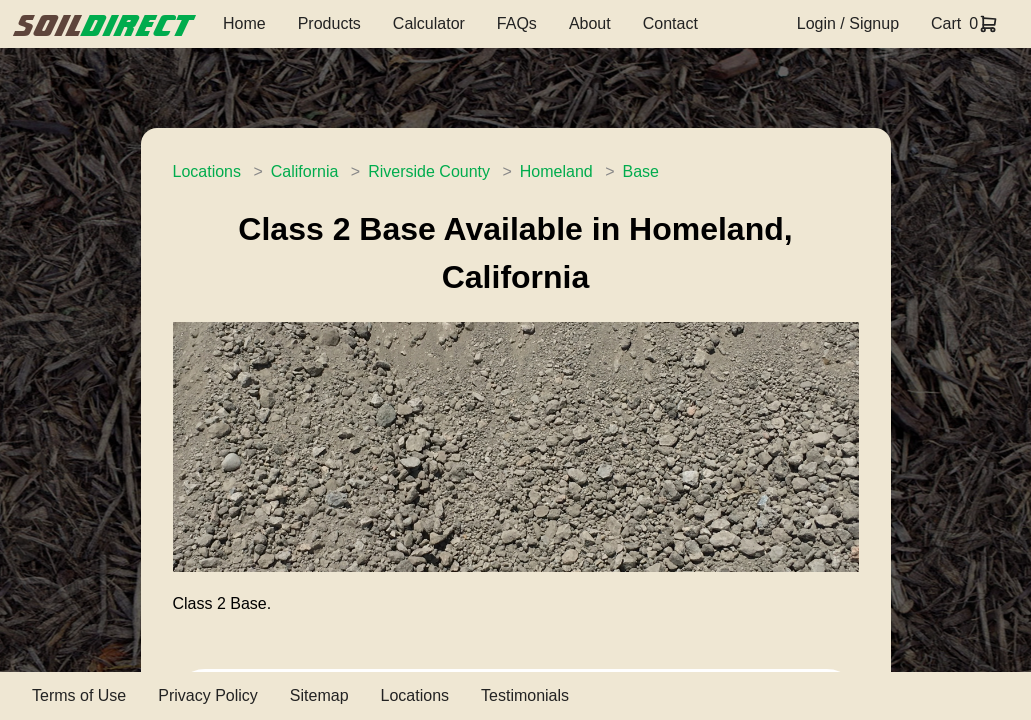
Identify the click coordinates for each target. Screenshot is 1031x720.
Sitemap (319, 695)
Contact (670, 23)
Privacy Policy (208, 695)
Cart (946, 23)
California (305, 171)
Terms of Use (79, 695)
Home (244, 23)
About (590, 23)
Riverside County (429, 171)
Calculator (429, 23)
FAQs (517, 23)
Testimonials (525, 695)
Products (329, 23)
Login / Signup (848, 23)
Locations (207, 171)
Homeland (556, 171)
